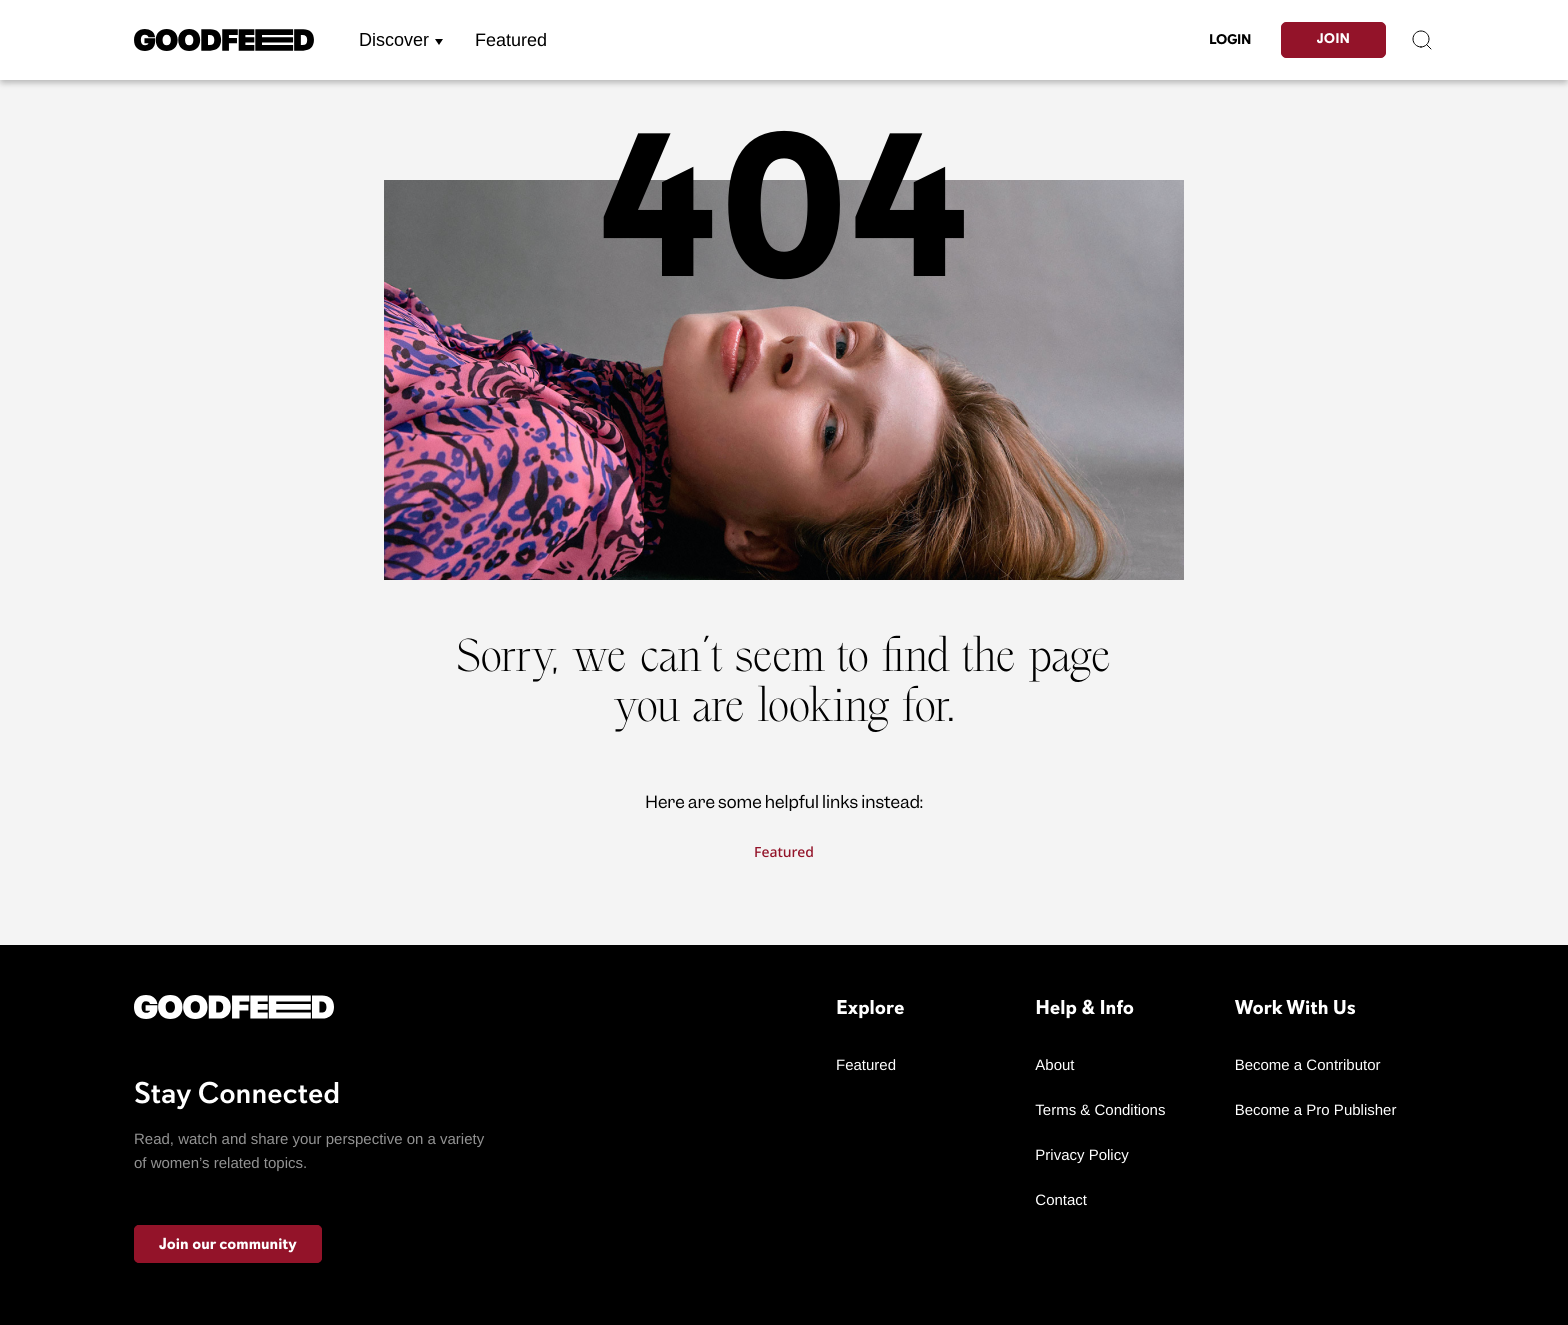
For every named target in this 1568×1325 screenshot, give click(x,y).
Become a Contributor (1308, 1065)
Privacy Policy (1081, 1155)
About (1054, 1065)
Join (1333, 39)
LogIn (1230, 39)
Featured (511, 40)
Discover (394, 40)
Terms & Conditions (1100, 1110)
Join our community (228, 1244)
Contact (1061, 1200)
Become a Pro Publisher (1316, 1110)
